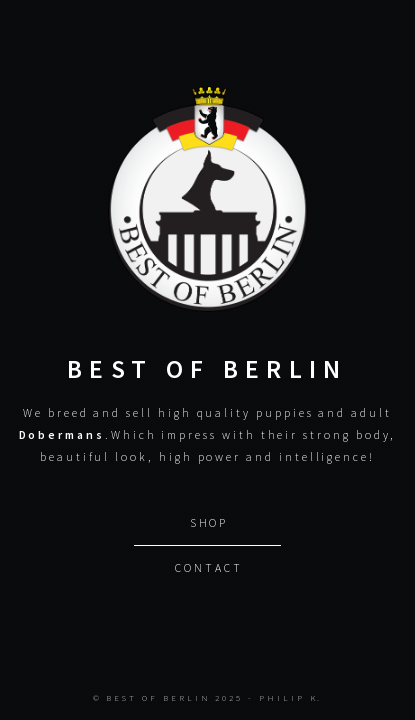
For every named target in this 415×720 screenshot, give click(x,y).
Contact (209, 566)
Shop (209, 521)
